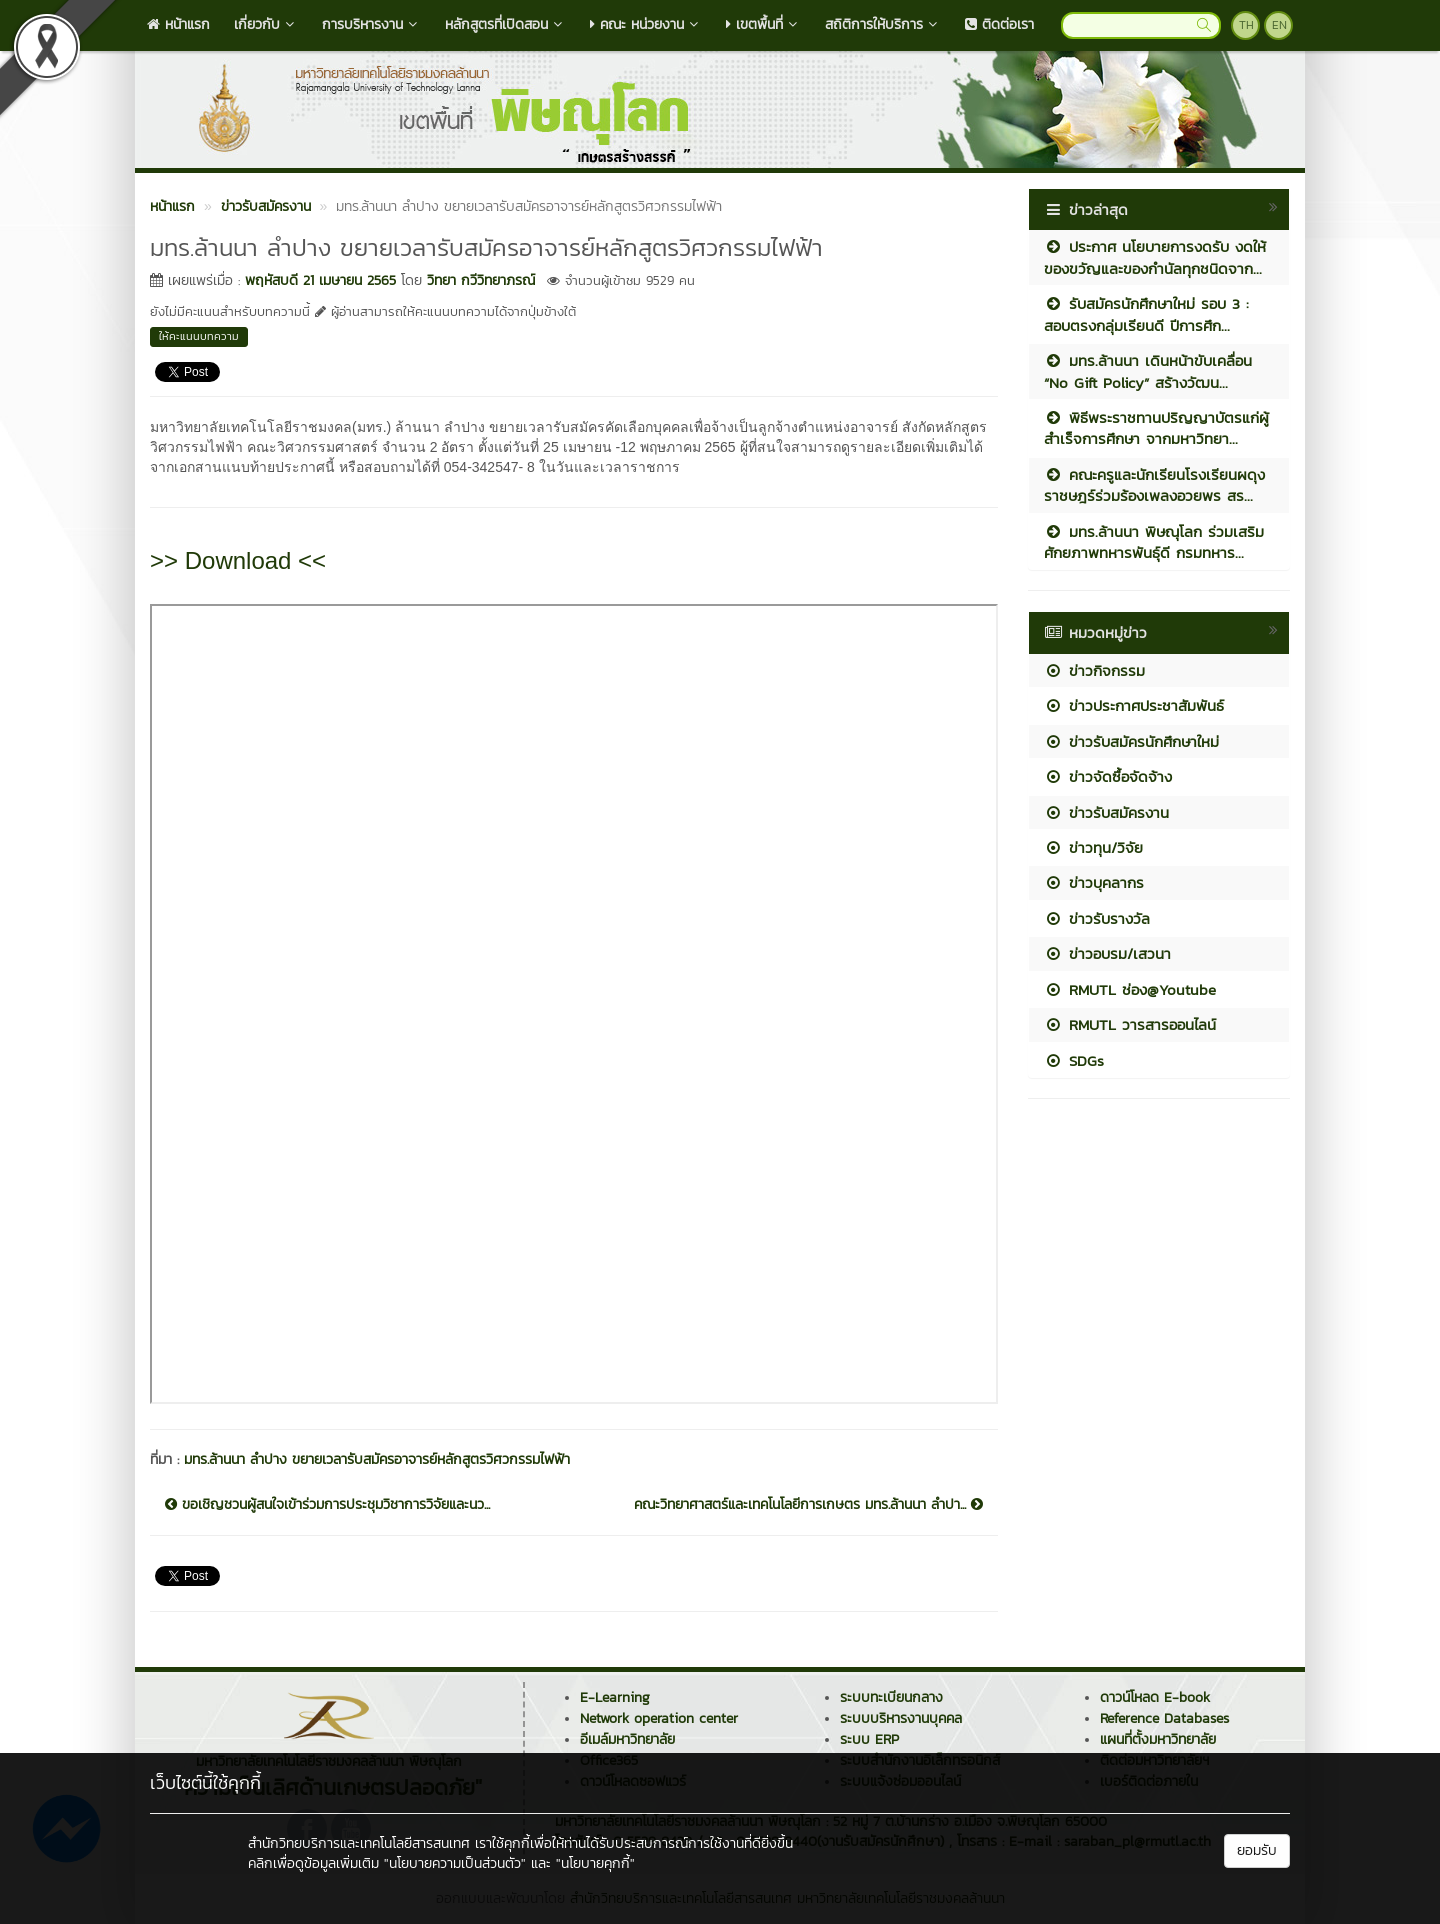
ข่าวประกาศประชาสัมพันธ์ (1134, 705)
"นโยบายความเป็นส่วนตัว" (455, 1863)
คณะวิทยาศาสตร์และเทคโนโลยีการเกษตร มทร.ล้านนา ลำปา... (808, 1505)
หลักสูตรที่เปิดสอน (505, 24)
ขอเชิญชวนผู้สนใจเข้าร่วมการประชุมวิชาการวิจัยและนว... (327, 1505)
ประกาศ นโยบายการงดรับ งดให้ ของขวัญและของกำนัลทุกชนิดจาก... (1155, 257)
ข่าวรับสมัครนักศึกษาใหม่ (1131, 741)
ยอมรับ (1257, 1850)
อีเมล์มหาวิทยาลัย (627, 1739)
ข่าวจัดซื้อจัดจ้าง (1108, 776)
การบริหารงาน (371, 24)
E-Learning (615, 1697)
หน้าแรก (178, 24)
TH (1246, 25)
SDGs (1074, 1060)
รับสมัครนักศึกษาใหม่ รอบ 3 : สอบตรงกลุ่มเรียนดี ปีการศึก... (1146, 314)
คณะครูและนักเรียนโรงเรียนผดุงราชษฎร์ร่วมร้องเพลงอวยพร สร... (1154, 485)
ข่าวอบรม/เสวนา (1107, 953)
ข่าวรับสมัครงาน (1106, 812)
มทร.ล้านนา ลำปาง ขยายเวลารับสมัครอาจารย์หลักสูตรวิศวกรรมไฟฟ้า (377, 1459)
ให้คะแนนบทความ (199, 336)
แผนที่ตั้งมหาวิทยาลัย (1158, 1739)
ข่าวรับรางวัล (1097, 918)
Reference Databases (1164, 1718)
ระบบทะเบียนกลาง (891, 1697)
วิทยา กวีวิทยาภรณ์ (481, 280)
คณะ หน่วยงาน (646, 24)
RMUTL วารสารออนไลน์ (1130, 1024)
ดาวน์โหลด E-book (1155, 1697)
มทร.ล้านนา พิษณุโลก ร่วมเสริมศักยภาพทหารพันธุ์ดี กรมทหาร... (1154, 542)
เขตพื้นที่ (763, 24)
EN (1279, 25)
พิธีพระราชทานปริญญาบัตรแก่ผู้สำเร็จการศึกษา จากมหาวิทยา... (1156, 428)
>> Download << (238, 560)
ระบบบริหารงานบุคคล (901, 1718)
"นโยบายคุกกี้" (595, 1863)
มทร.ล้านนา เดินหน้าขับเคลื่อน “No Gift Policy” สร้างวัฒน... (1148, 371)
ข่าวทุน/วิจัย (1093, 847)
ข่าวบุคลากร (1094, 882)
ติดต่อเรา (999, 24)
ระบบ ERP (869, 1739)
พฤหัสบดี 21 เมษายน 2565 (320, 280)
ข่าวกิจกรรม (1094, 670)
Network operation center (659, 1718)
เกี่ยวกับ (266, 24)
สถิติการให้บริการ (883, 24)
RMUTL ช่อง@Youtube (1130, 989)
